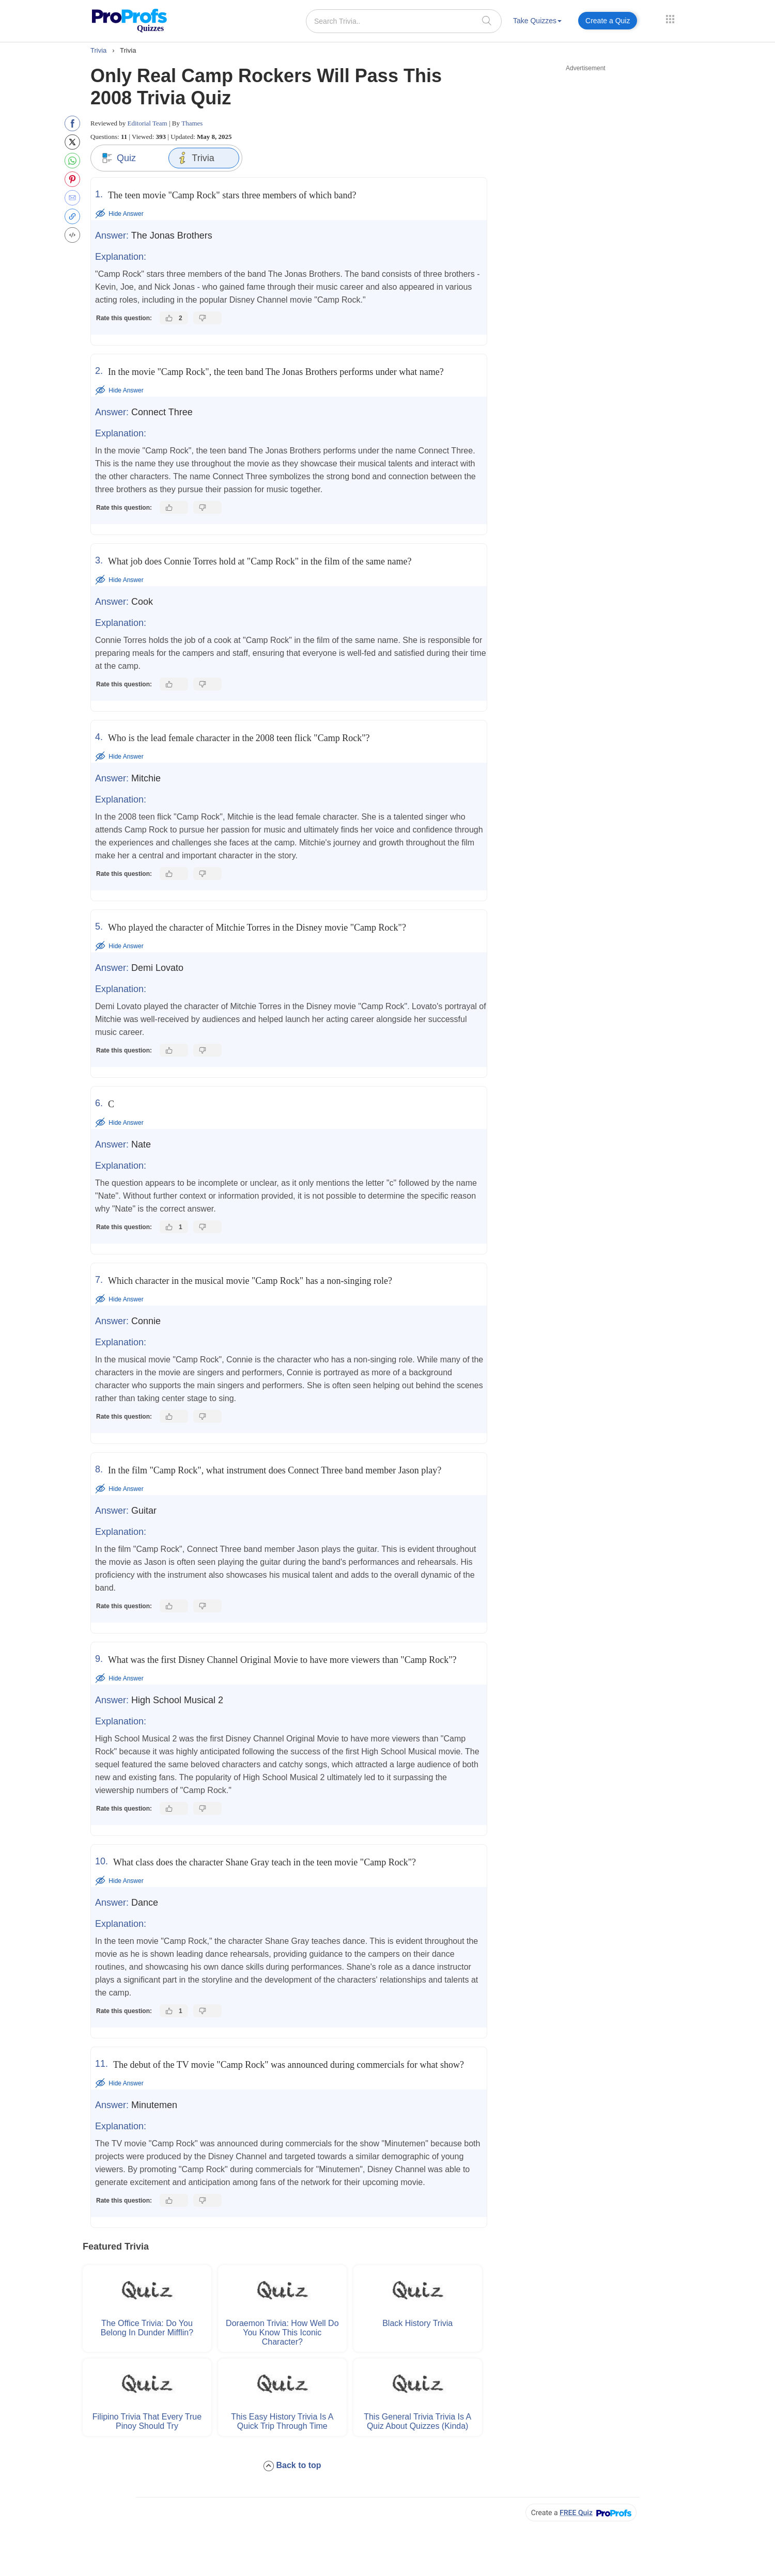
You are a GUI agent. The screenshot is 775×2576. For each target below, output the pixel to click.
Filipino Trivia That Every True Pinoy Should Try (147, 2421)
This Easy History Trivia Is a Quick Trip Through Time (282, 2421)
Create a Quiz (607, 21)
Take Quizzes (537, 21)
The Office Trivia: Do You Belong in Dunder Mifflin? (147, 2328)
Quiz (119, 158)
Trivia (195, 158)
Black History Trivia (417, 2323)
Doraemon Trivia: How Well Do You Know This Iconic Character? (282, 2332)
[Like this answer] (174, 317)
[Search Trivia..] (404, 21)
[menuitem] (537, 22)
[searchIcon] (486, 20)
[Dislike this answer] (207, 317)
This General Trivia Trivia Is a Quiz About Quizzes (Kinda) (417, 2421)
